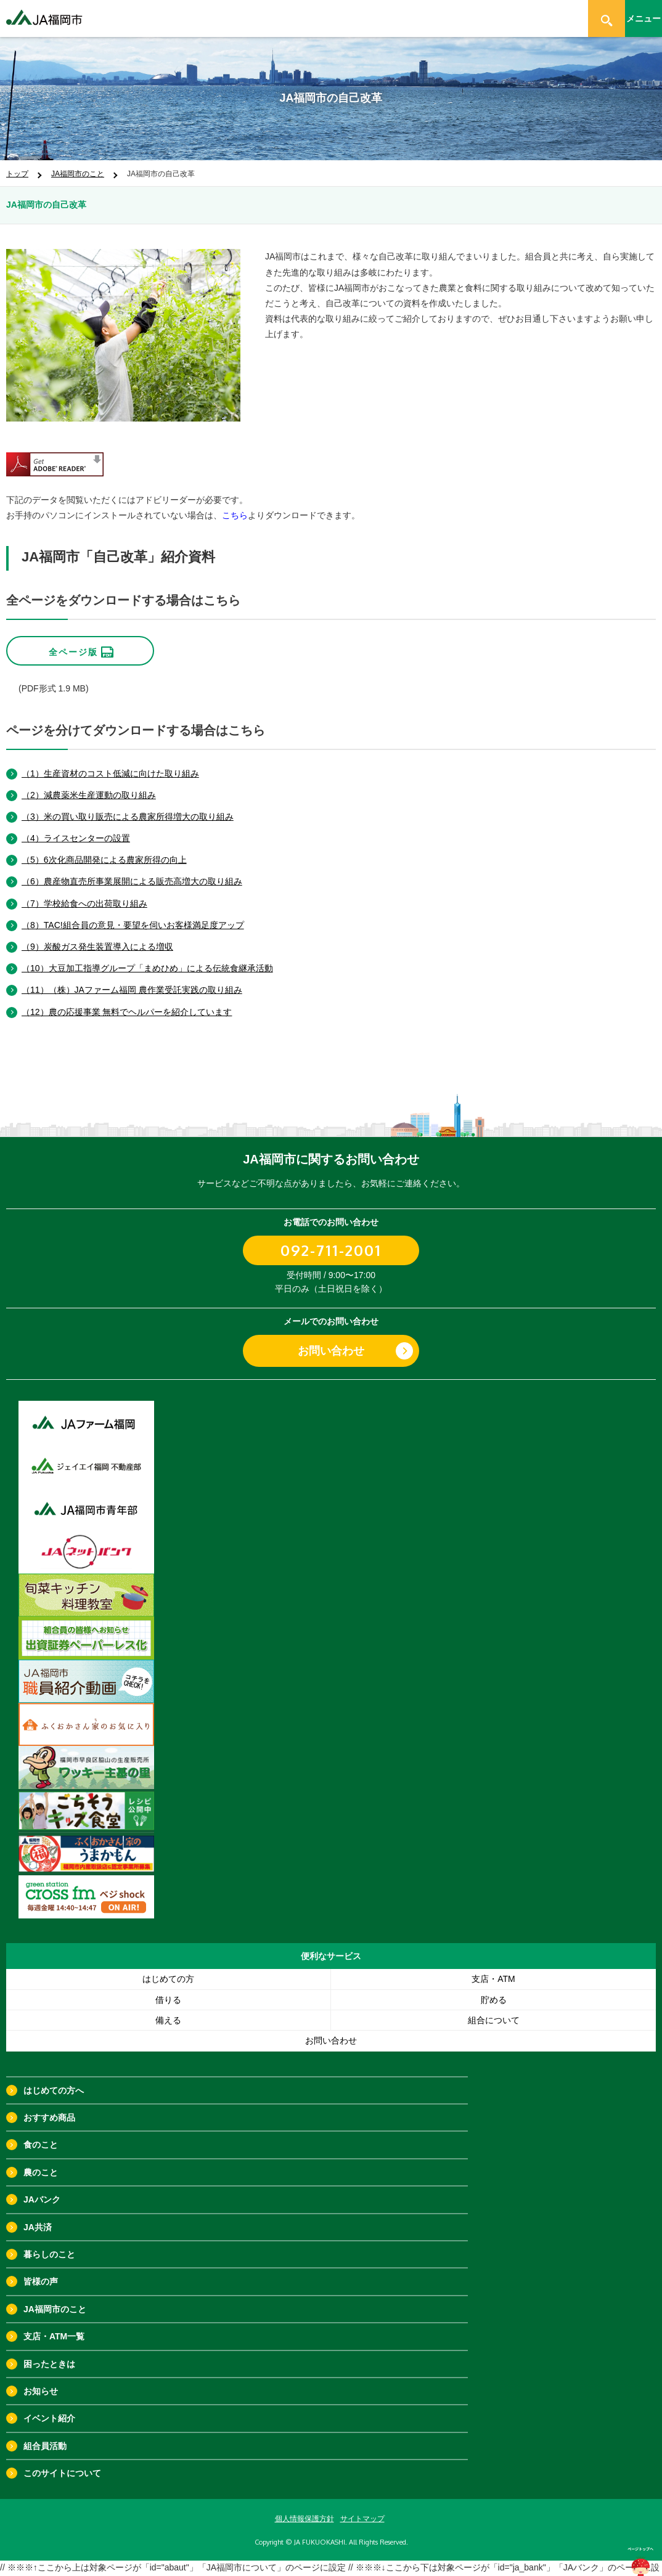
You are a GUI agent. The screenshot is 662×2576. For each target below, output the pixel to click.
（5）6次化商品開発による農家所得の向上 (104, 848)
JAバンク (41, 2188)
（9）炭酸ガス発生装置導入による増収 (97, 935)
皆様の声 (40, 2270)
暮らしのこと (49, 2243)
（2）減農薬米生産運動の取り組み (89, 783)
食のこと (40, 2133)
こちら (235, 515)
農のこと (40, 2161)
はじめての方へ (53, 2078)
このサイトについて (62, 2461)
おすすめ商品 (49, 2106)
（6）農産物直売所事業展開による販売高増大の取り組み (132, 869)
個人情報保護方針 (304, 2506)
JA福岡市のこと (77, 173)
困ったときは (49, 2352)
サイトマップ (362, 2506)
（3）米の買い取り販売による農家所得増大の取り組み (128, 805)
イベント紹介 (49, 2406)
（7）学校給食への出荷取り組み (84, 891)
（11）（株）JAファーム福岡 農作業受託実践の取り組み (132, 978)
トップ (17, 173)
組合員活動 (45, 2434)
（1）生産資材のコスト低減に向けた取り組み (110, 761)
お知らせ (40, 2379)
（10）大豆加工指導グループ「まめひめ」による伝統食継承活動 (147, 956)
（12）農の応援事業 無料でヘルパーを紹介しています (127, 1000)
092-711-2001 (331, 1237)
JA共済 (37, 2215)
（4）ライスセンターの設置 (76, 826)
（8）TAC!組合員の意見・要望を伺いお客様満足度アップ (133, 913)
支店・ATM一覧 (53, 2324)
